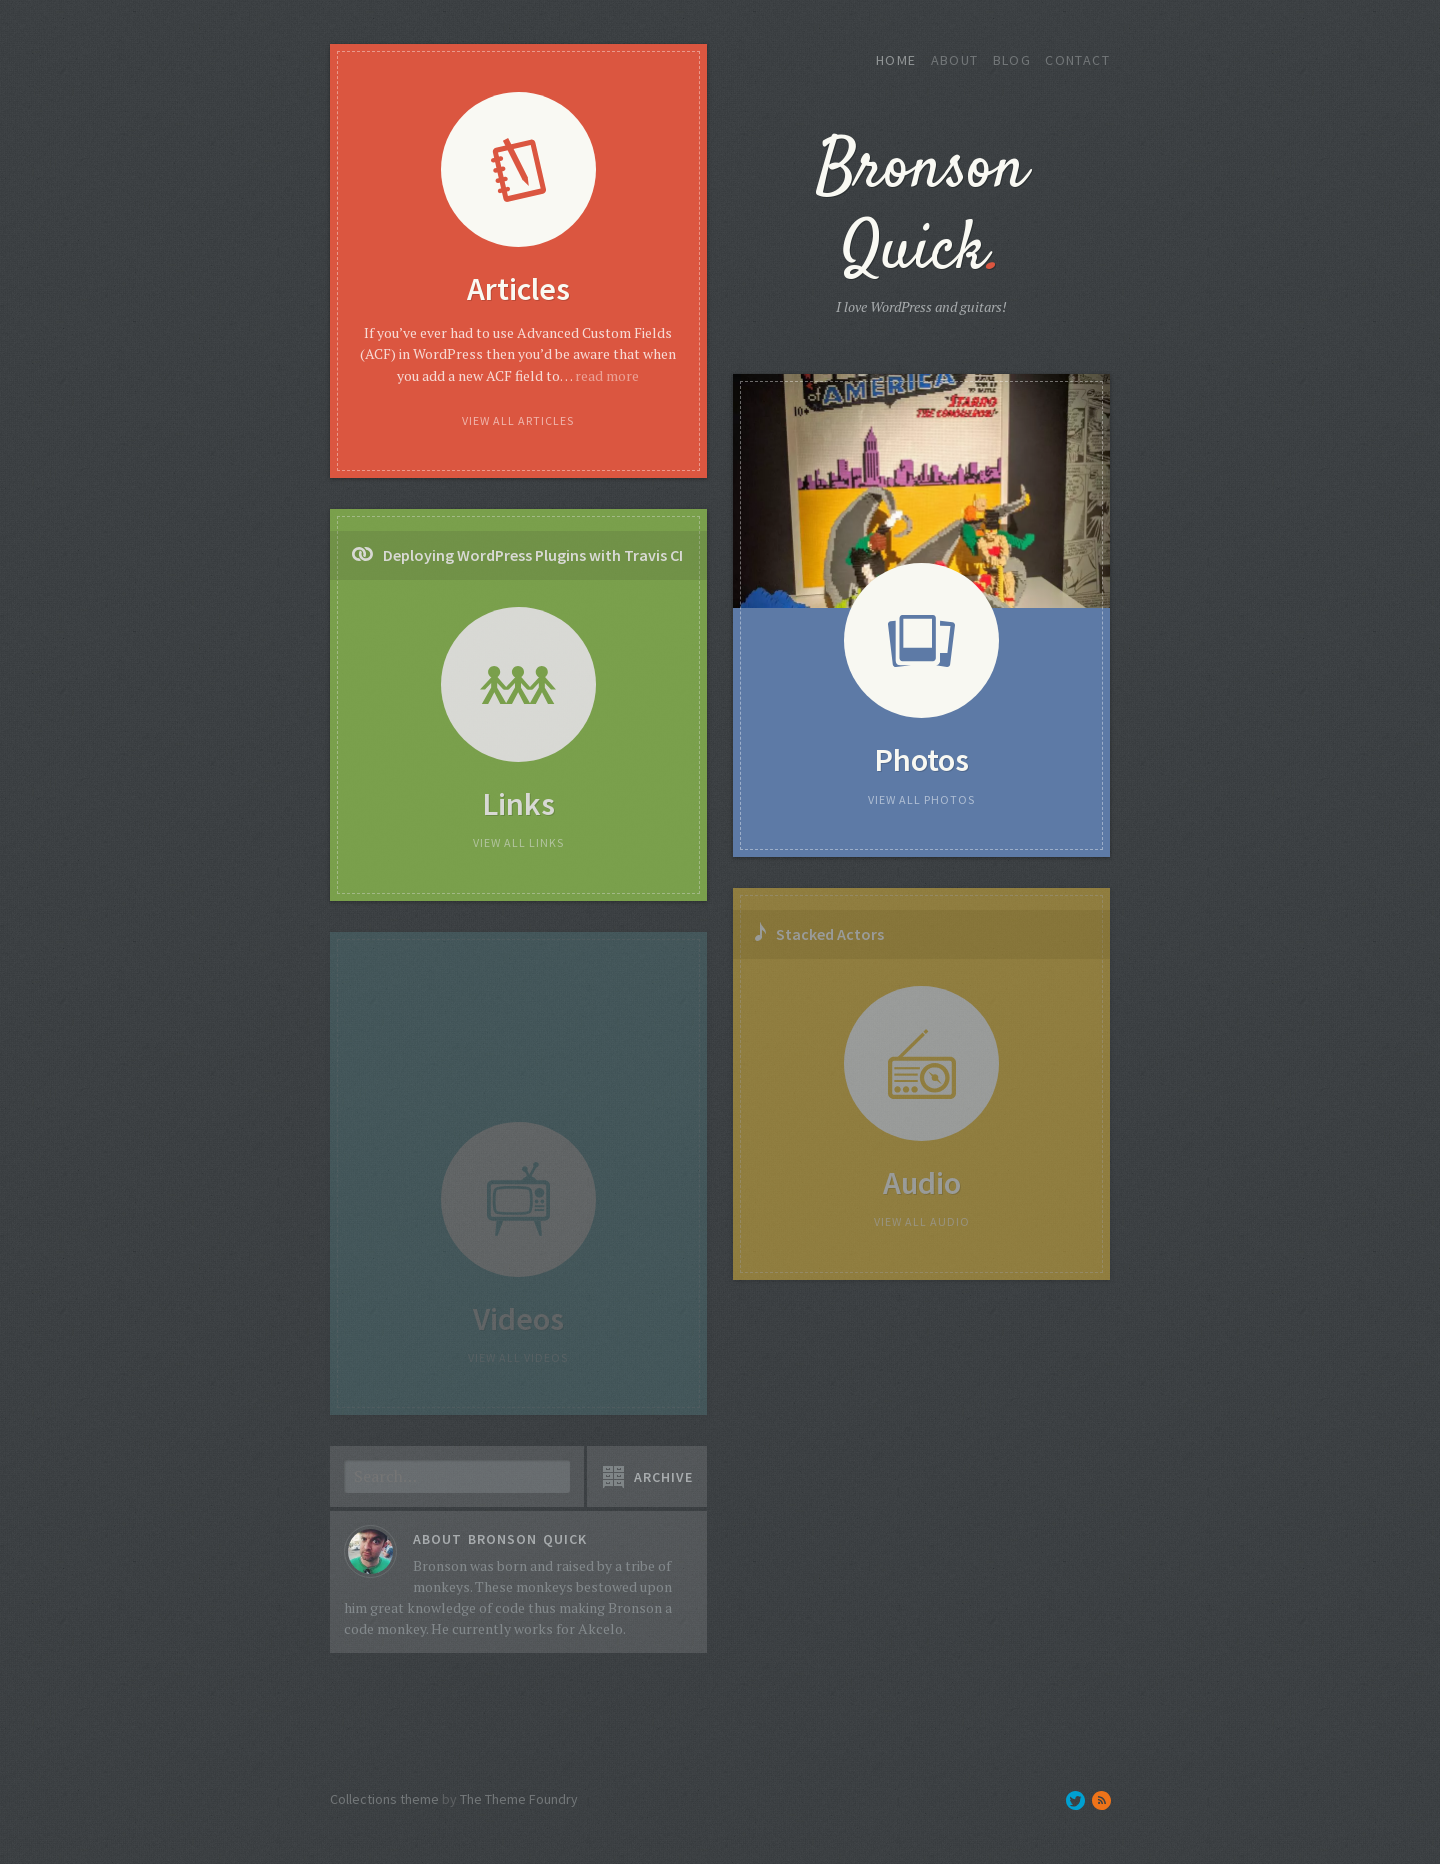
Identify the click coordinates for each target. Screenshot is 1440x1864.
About (955, 60)
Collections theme (384, 1799)
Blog (1012, 60)
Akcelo (600, 1628)
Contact (1077, 60)
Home (896, 60)
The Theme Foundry (519, 1799)
